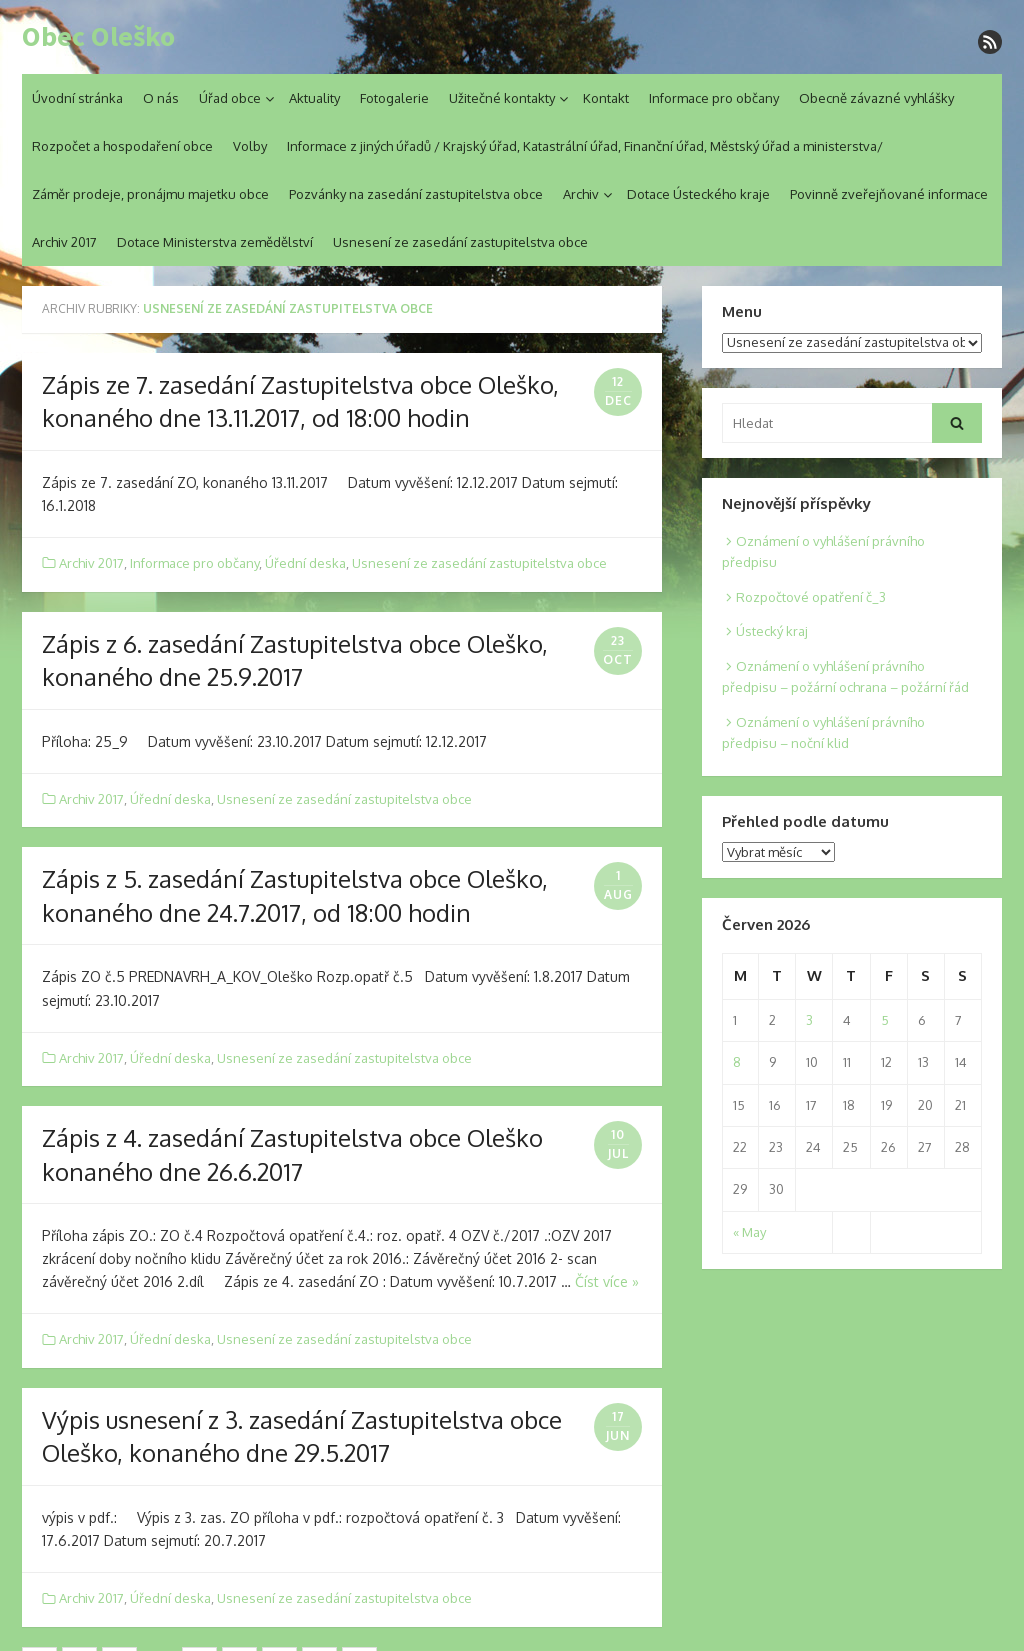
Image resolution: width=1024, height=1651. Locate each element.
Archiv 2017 (64, 242)
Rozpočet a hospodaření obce (122, 146)
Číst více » (607, 1281)
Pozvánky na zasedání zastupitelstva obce (416, 194)
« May (749, 1232)
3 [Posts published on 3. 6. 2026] (809, 1020)
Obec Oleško (98, 37)
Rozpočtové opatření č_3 (811, 597)
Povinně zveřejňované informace (889, 194)
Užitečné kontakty (502, 98)
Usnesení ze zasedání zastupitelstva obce (460, 242)
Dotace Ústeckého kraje (698, 194)
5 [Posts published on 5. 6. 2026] (885, 1020)
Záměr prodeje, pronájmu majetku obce (150, 194)
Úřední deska (305, 563)
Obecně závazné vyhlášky (876, 98)
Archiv (581, 194)
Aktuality (314, 98)
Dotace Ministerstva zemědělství (215, 242)
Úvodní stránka (77, 98)
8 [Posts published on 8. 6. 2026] (737, 1062)
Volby (250, 146)
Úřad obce (230, 98)
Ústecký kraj (772, 631)
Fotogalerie (394, 98)
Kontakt (606, 98)
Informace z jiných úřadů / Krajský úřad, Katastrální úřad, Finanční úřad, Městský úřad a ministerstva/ (585, 146)
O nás (161, 98)
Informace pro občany (714, 98)
